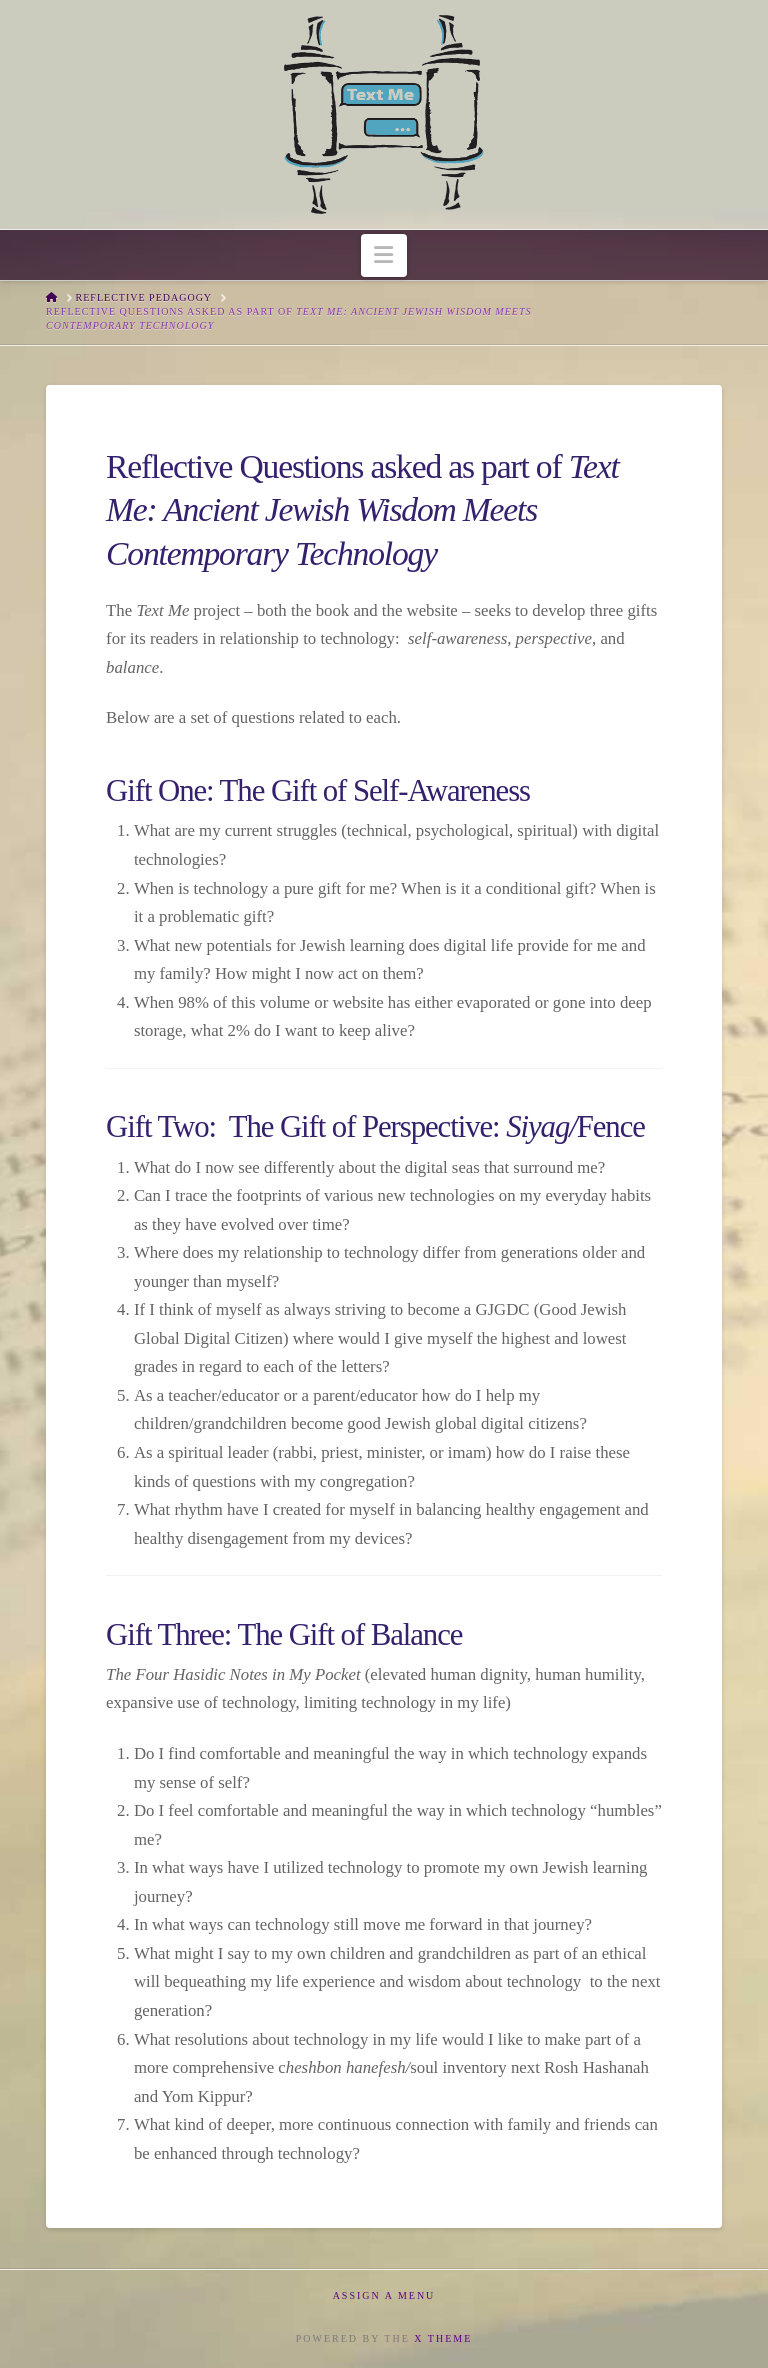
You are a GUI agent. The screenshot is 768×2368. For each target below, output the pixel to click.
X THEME (443, 2338)
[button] (384, 255)
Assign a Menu (384, 2295)
